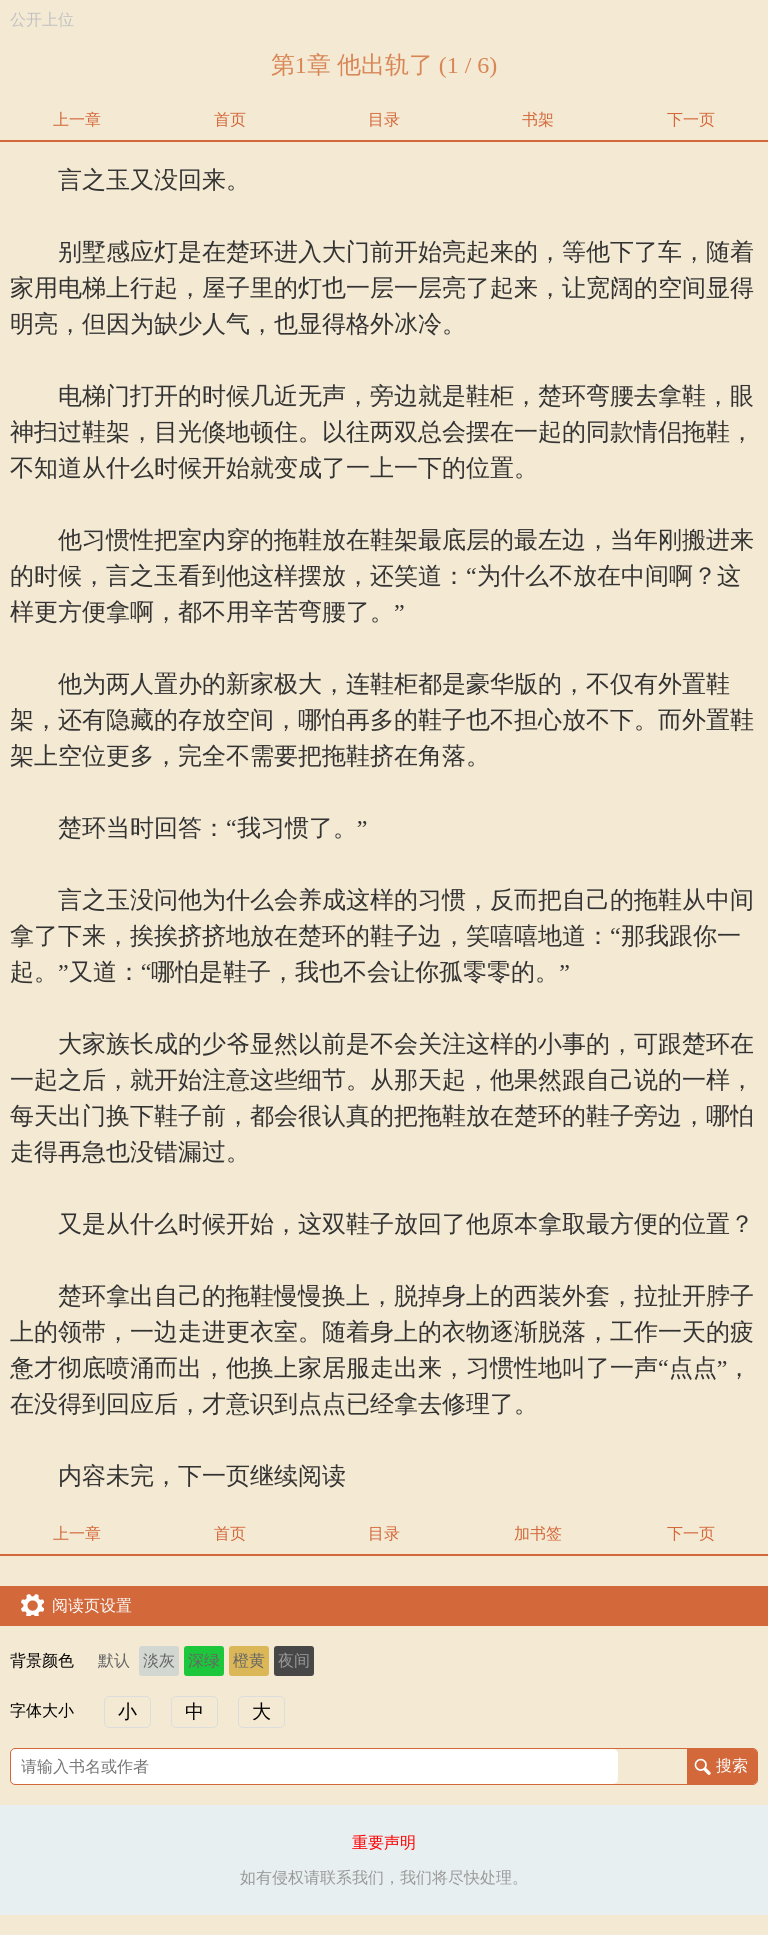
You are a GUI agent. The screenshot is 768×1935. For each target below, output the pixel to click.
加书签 (538, 1533)
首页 (230, 119)
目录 (384, 119)
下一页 (691, 119)
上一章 (77, 119)
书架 (538, 119)
